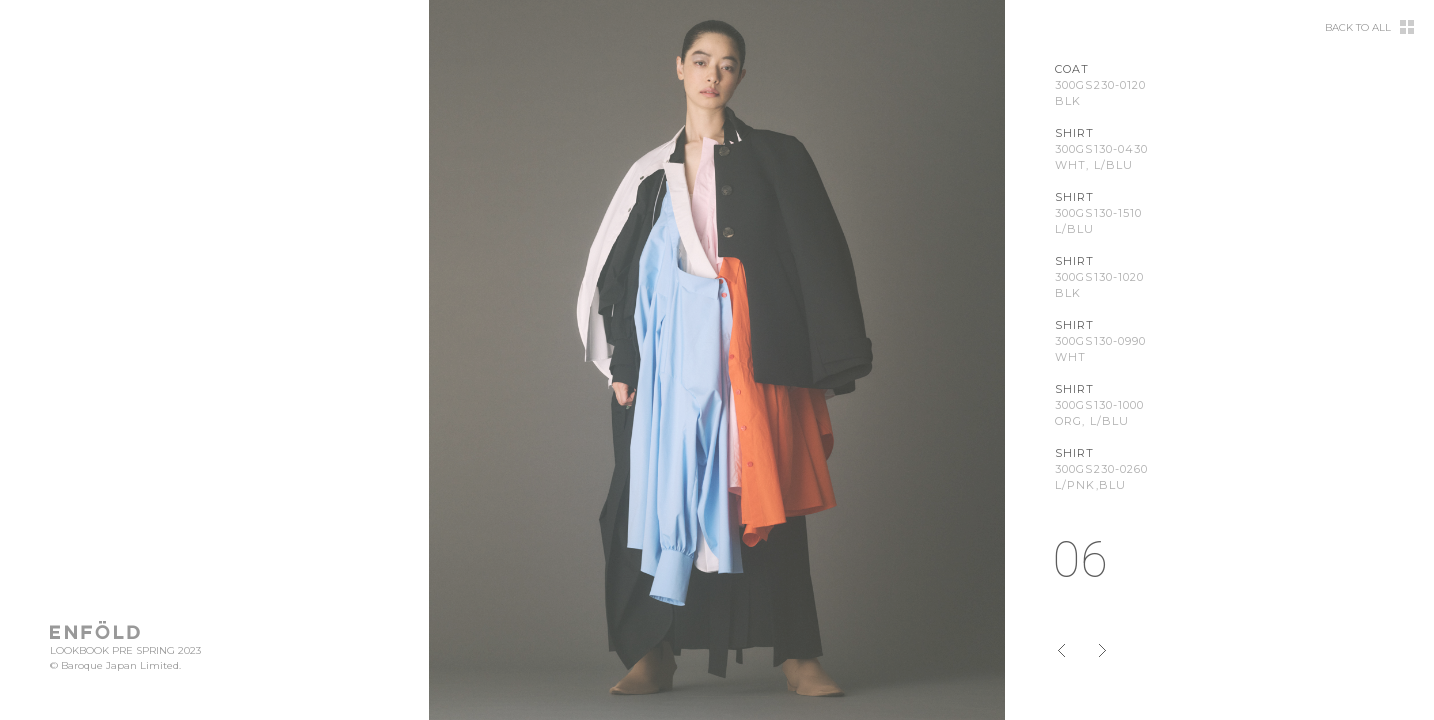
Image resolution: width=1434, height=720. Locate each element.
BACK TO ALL (1358, 28)
